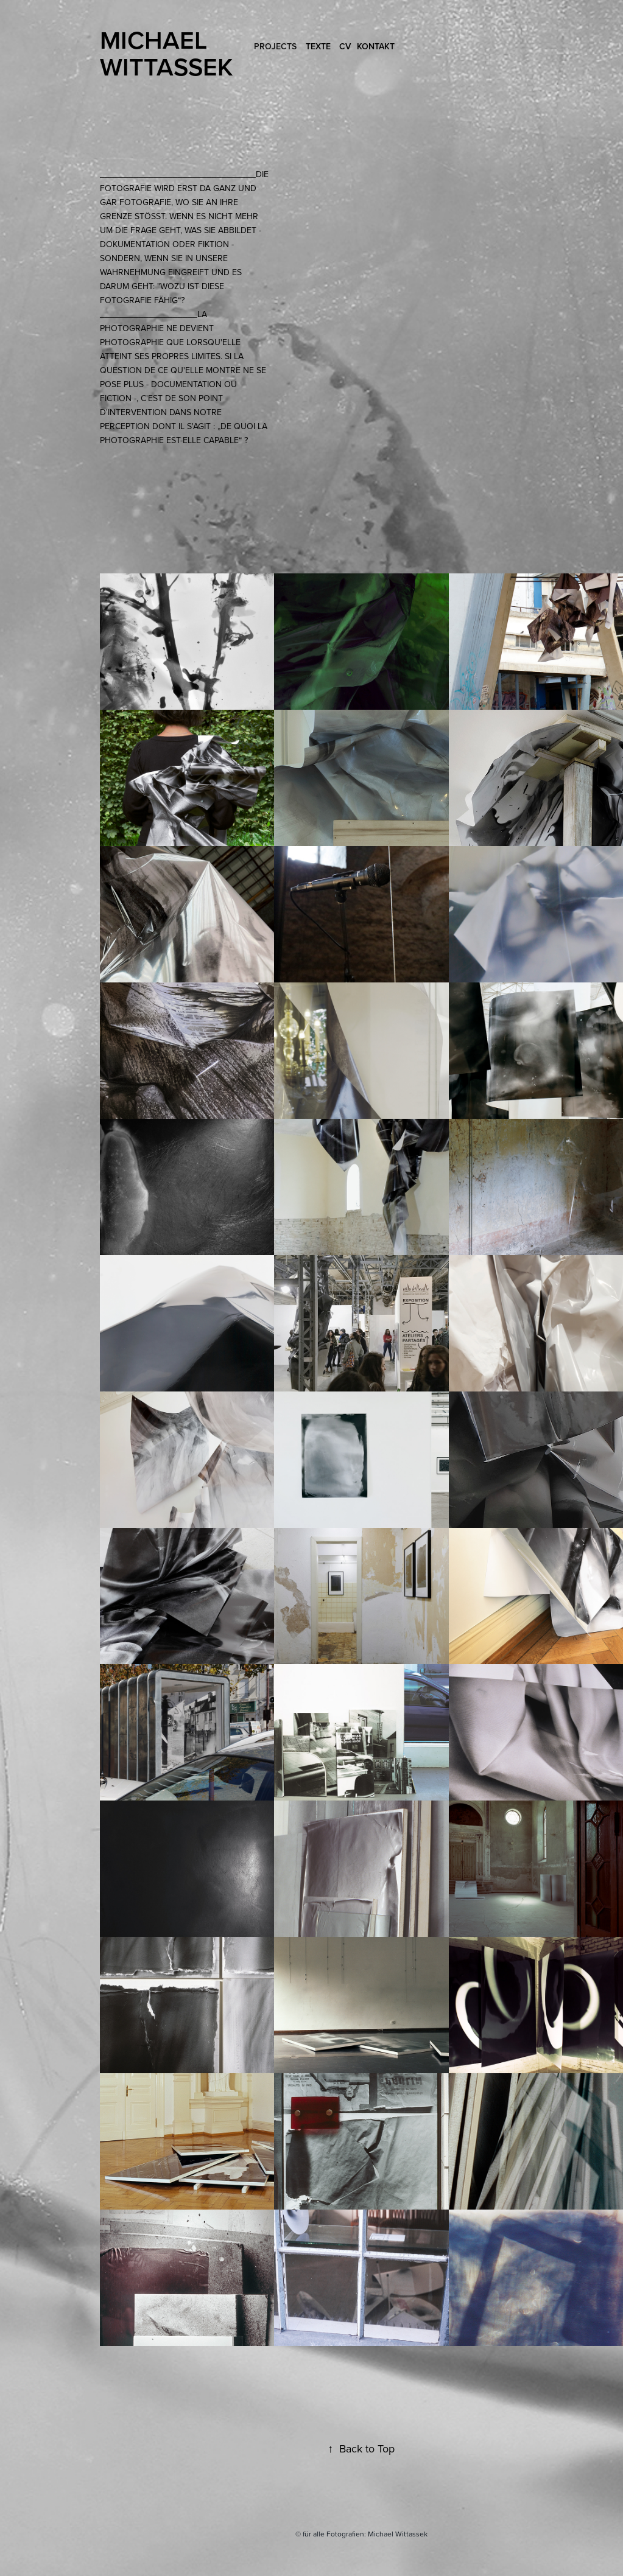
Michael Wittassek (166, 53)
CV (345, 46)
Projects (275, 46)
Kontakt (376, 46)
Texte (318, 46)
